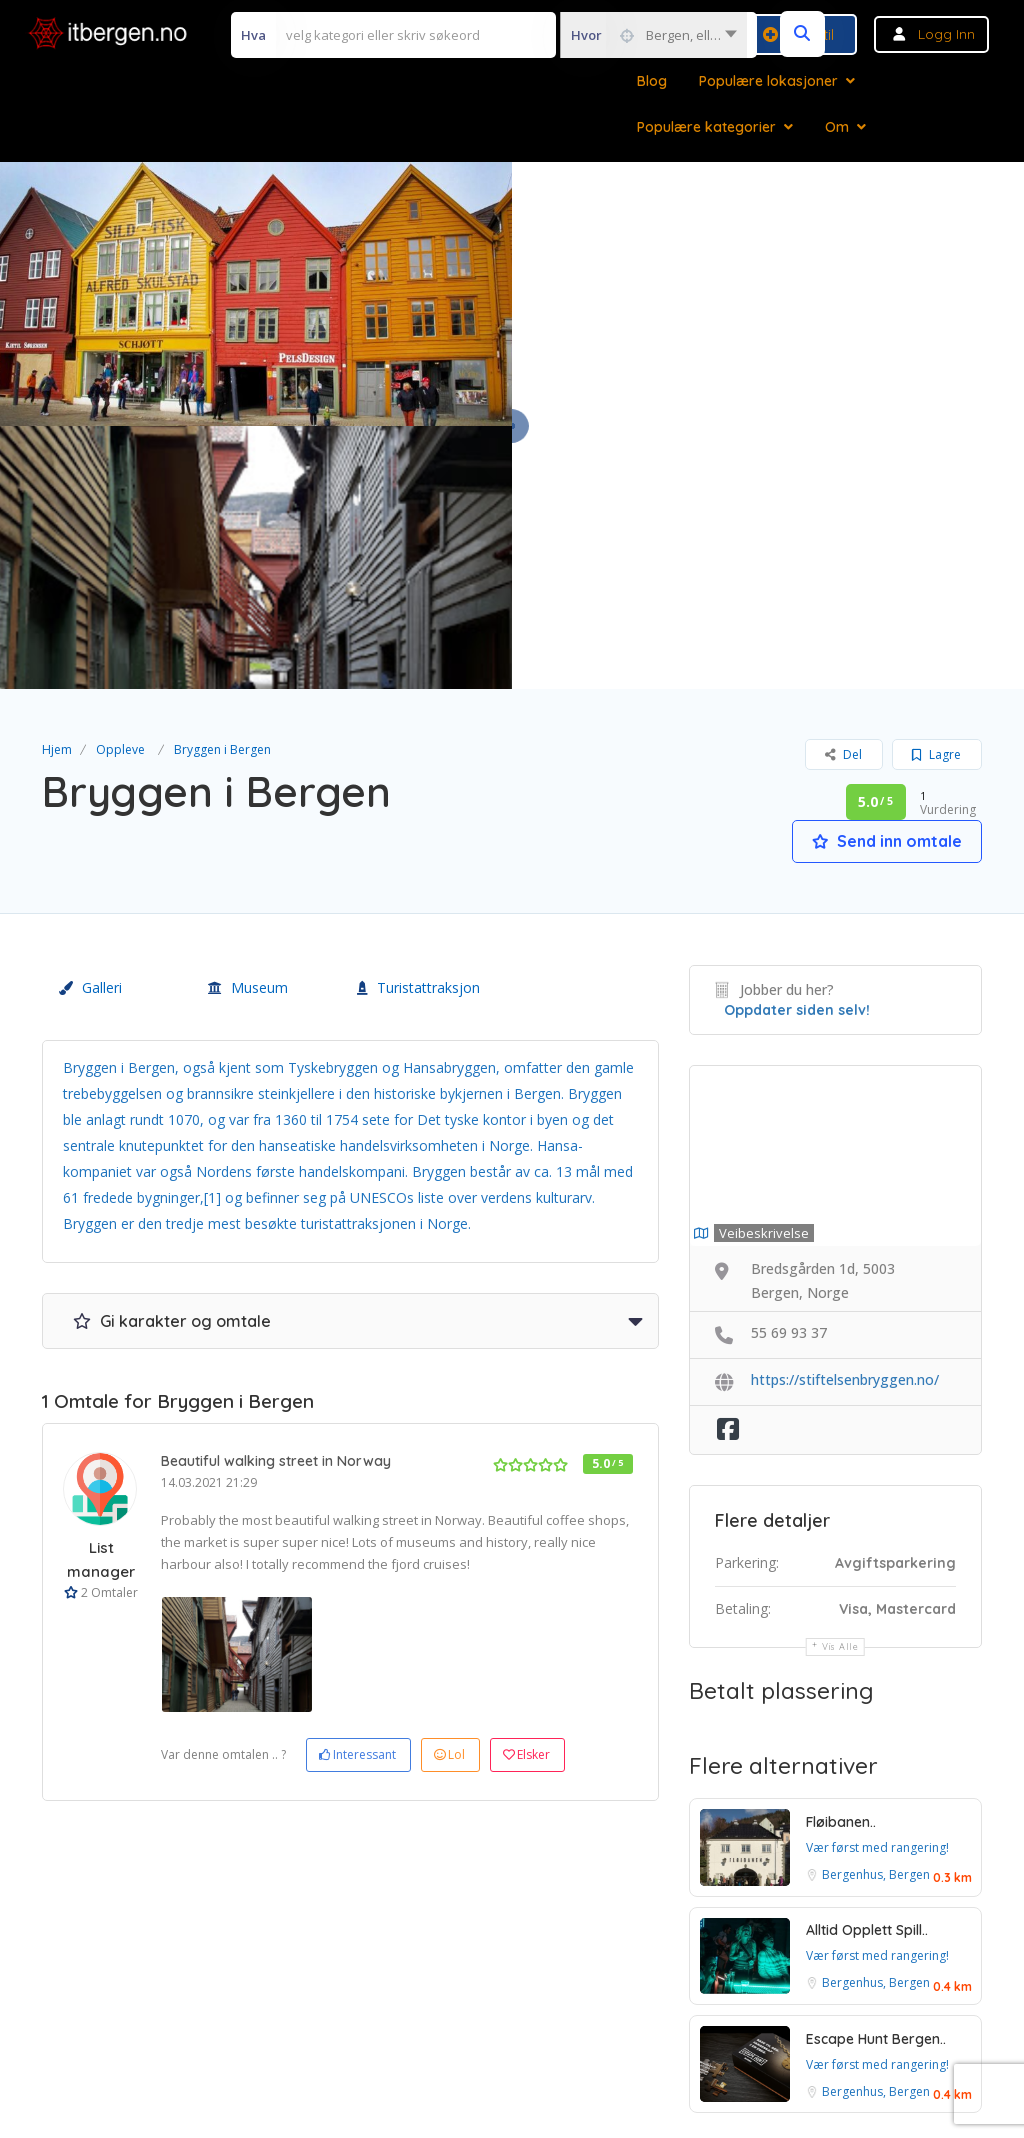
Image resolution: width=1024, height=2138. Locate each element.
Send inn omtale (887, 578)
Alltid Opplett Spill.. (867, 1667)
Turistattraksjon (418, 724)
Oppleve (120, 486)
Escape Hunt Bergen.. (876, 1775)
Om (837, 127)
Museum (248, 724)
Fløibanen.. (841, 1559)
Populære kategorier (706, 127)
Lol (449, 1491)
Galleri (90, 724)
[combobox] (653, 35)
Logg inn (946, 34)
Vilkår (388, 1975)
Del (843, 491)
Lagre (936, 491)
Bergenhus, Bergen (876, 1611)
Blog (652, 81)
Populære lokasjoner (768, 81)
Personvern (587, 1975)
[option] (236, 1391)
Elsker (526, 1491)
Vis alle (840, 1382)
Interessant (357, 1491)
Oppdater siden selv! (797, 747)
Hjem (57, 486)
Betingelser (478, 1975)
